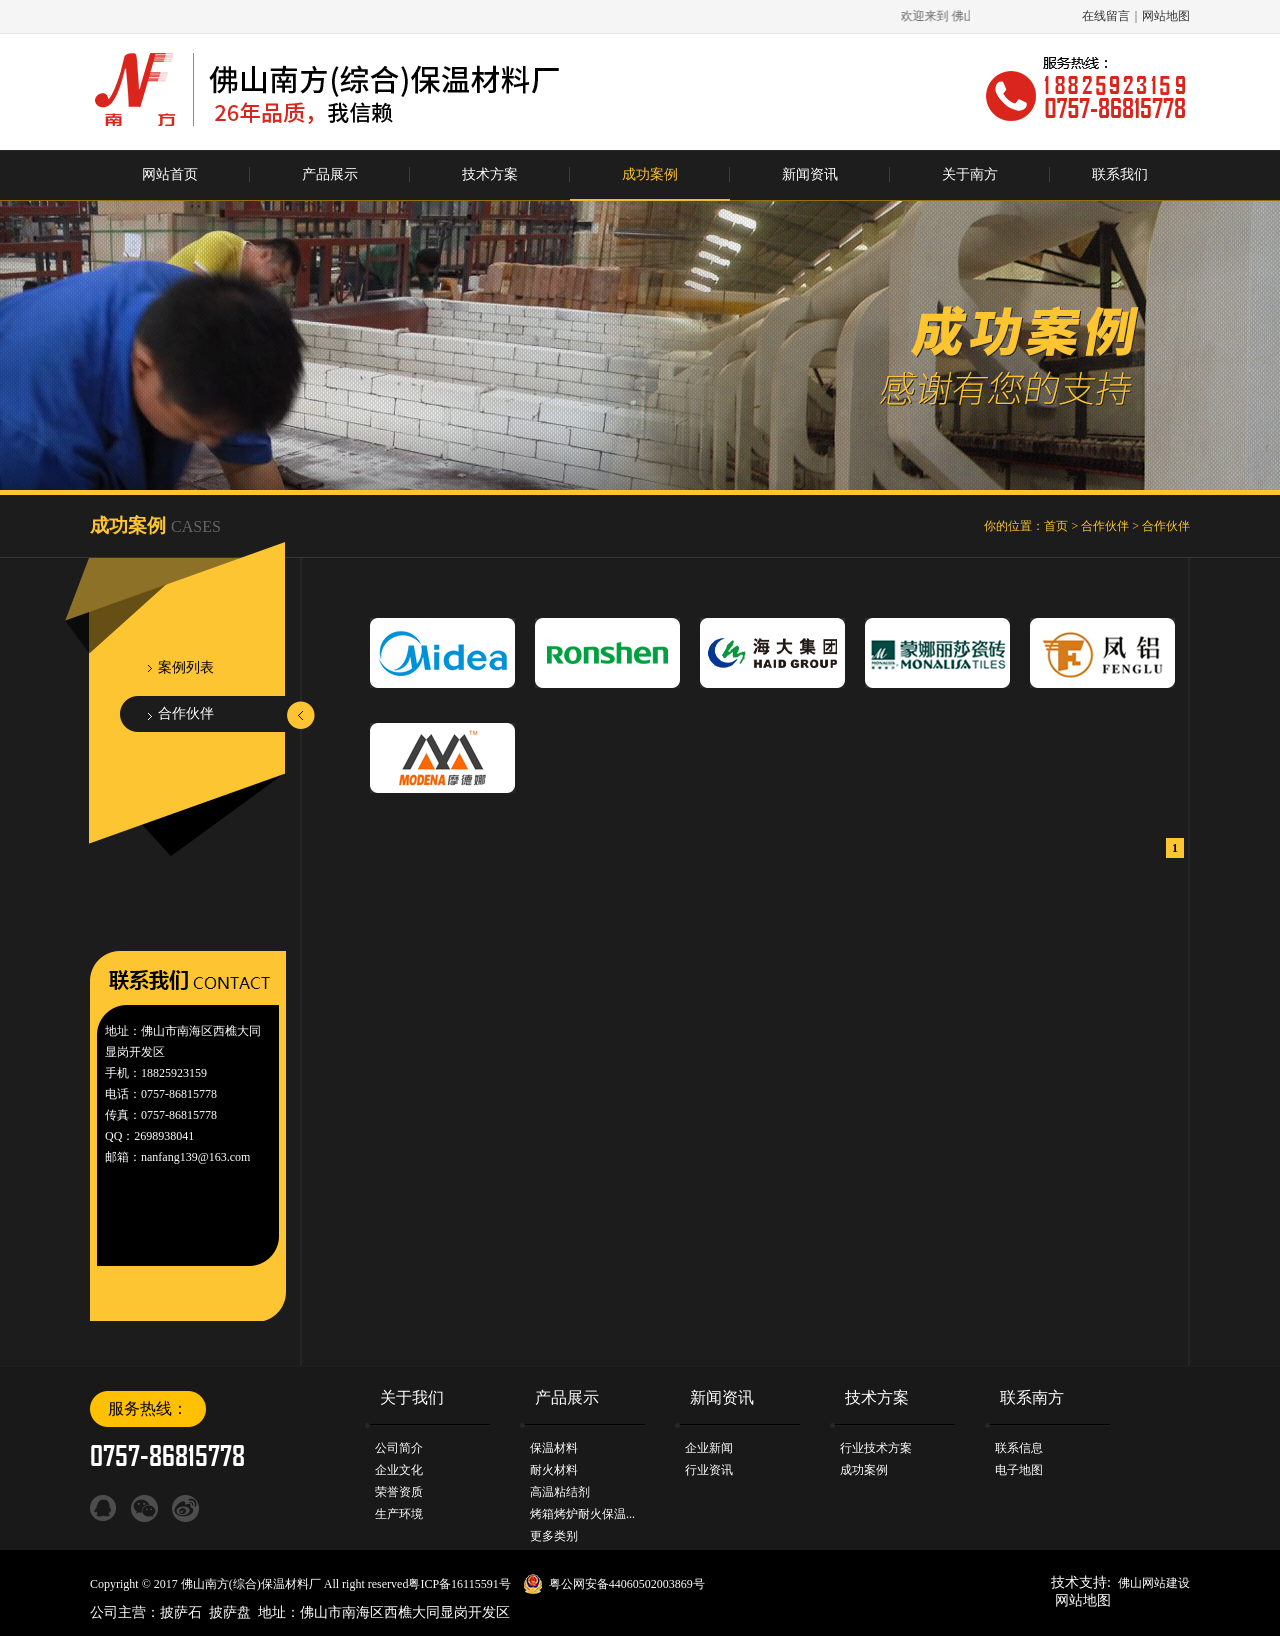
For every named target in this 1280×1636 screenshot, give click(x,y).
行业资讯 (709, 1470)
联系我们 (1120, 174)
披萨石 (181, 1612)
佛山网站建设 (1154, 1583)
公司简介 (399, 1448)
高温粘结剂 (560, 1492)
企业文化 (399, 1470)
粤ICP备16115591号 (459, 1584)
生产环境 (399, 1514)
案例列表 (186, 667)
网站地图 (1166, 16)
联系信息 (1019, 1448)
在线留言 (1106, 16)
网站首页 (170, 174)
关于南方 (970, 174)
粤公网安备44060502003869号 (627, 1584)
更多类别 (554, 1536)
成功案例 (650, 174)
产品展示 (330, 174)
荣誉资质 (399, 1492)
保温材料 (554, 1448)
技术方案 (490, 174)
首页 (1056, 526)
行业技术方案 (876, 1448)
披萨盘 (230, 1612)
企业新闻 (709, 1448)
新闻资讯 (810, 174)
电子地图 (1019, 1470)
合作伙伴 (1105, 526)
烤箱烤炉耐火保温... (582, 1514)
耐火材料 (554, 1470)
